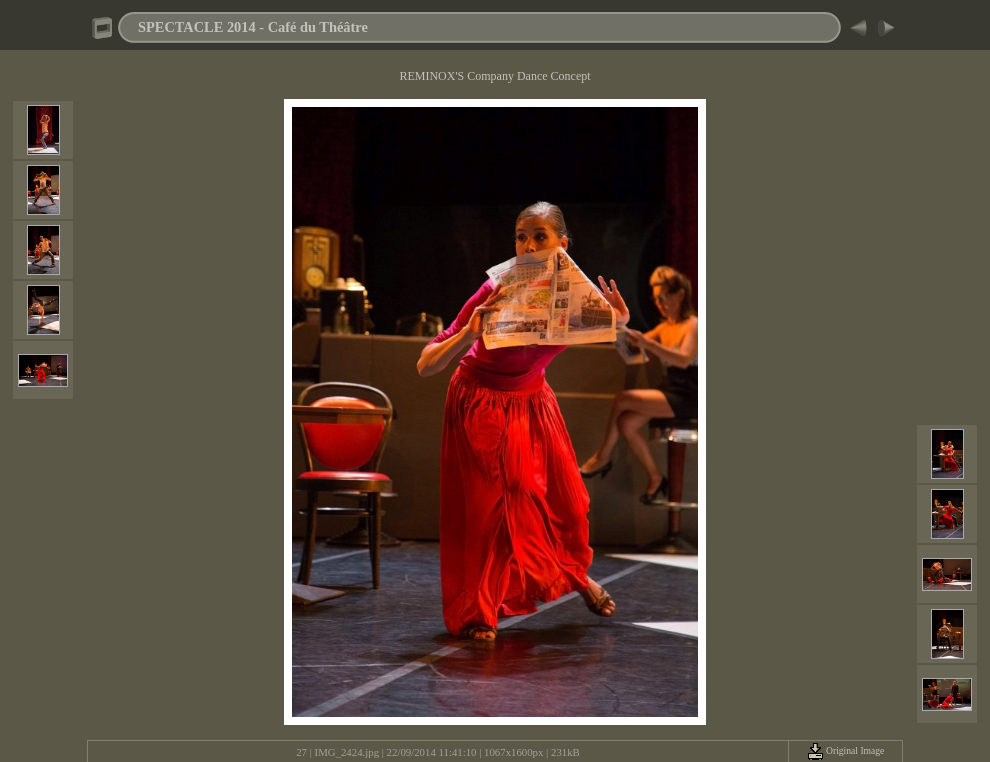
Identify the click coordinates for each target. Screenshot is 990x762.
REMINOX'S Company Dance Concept (494, 76)
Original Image (846, 750)
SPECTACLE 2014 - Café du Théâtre (253, 27)
